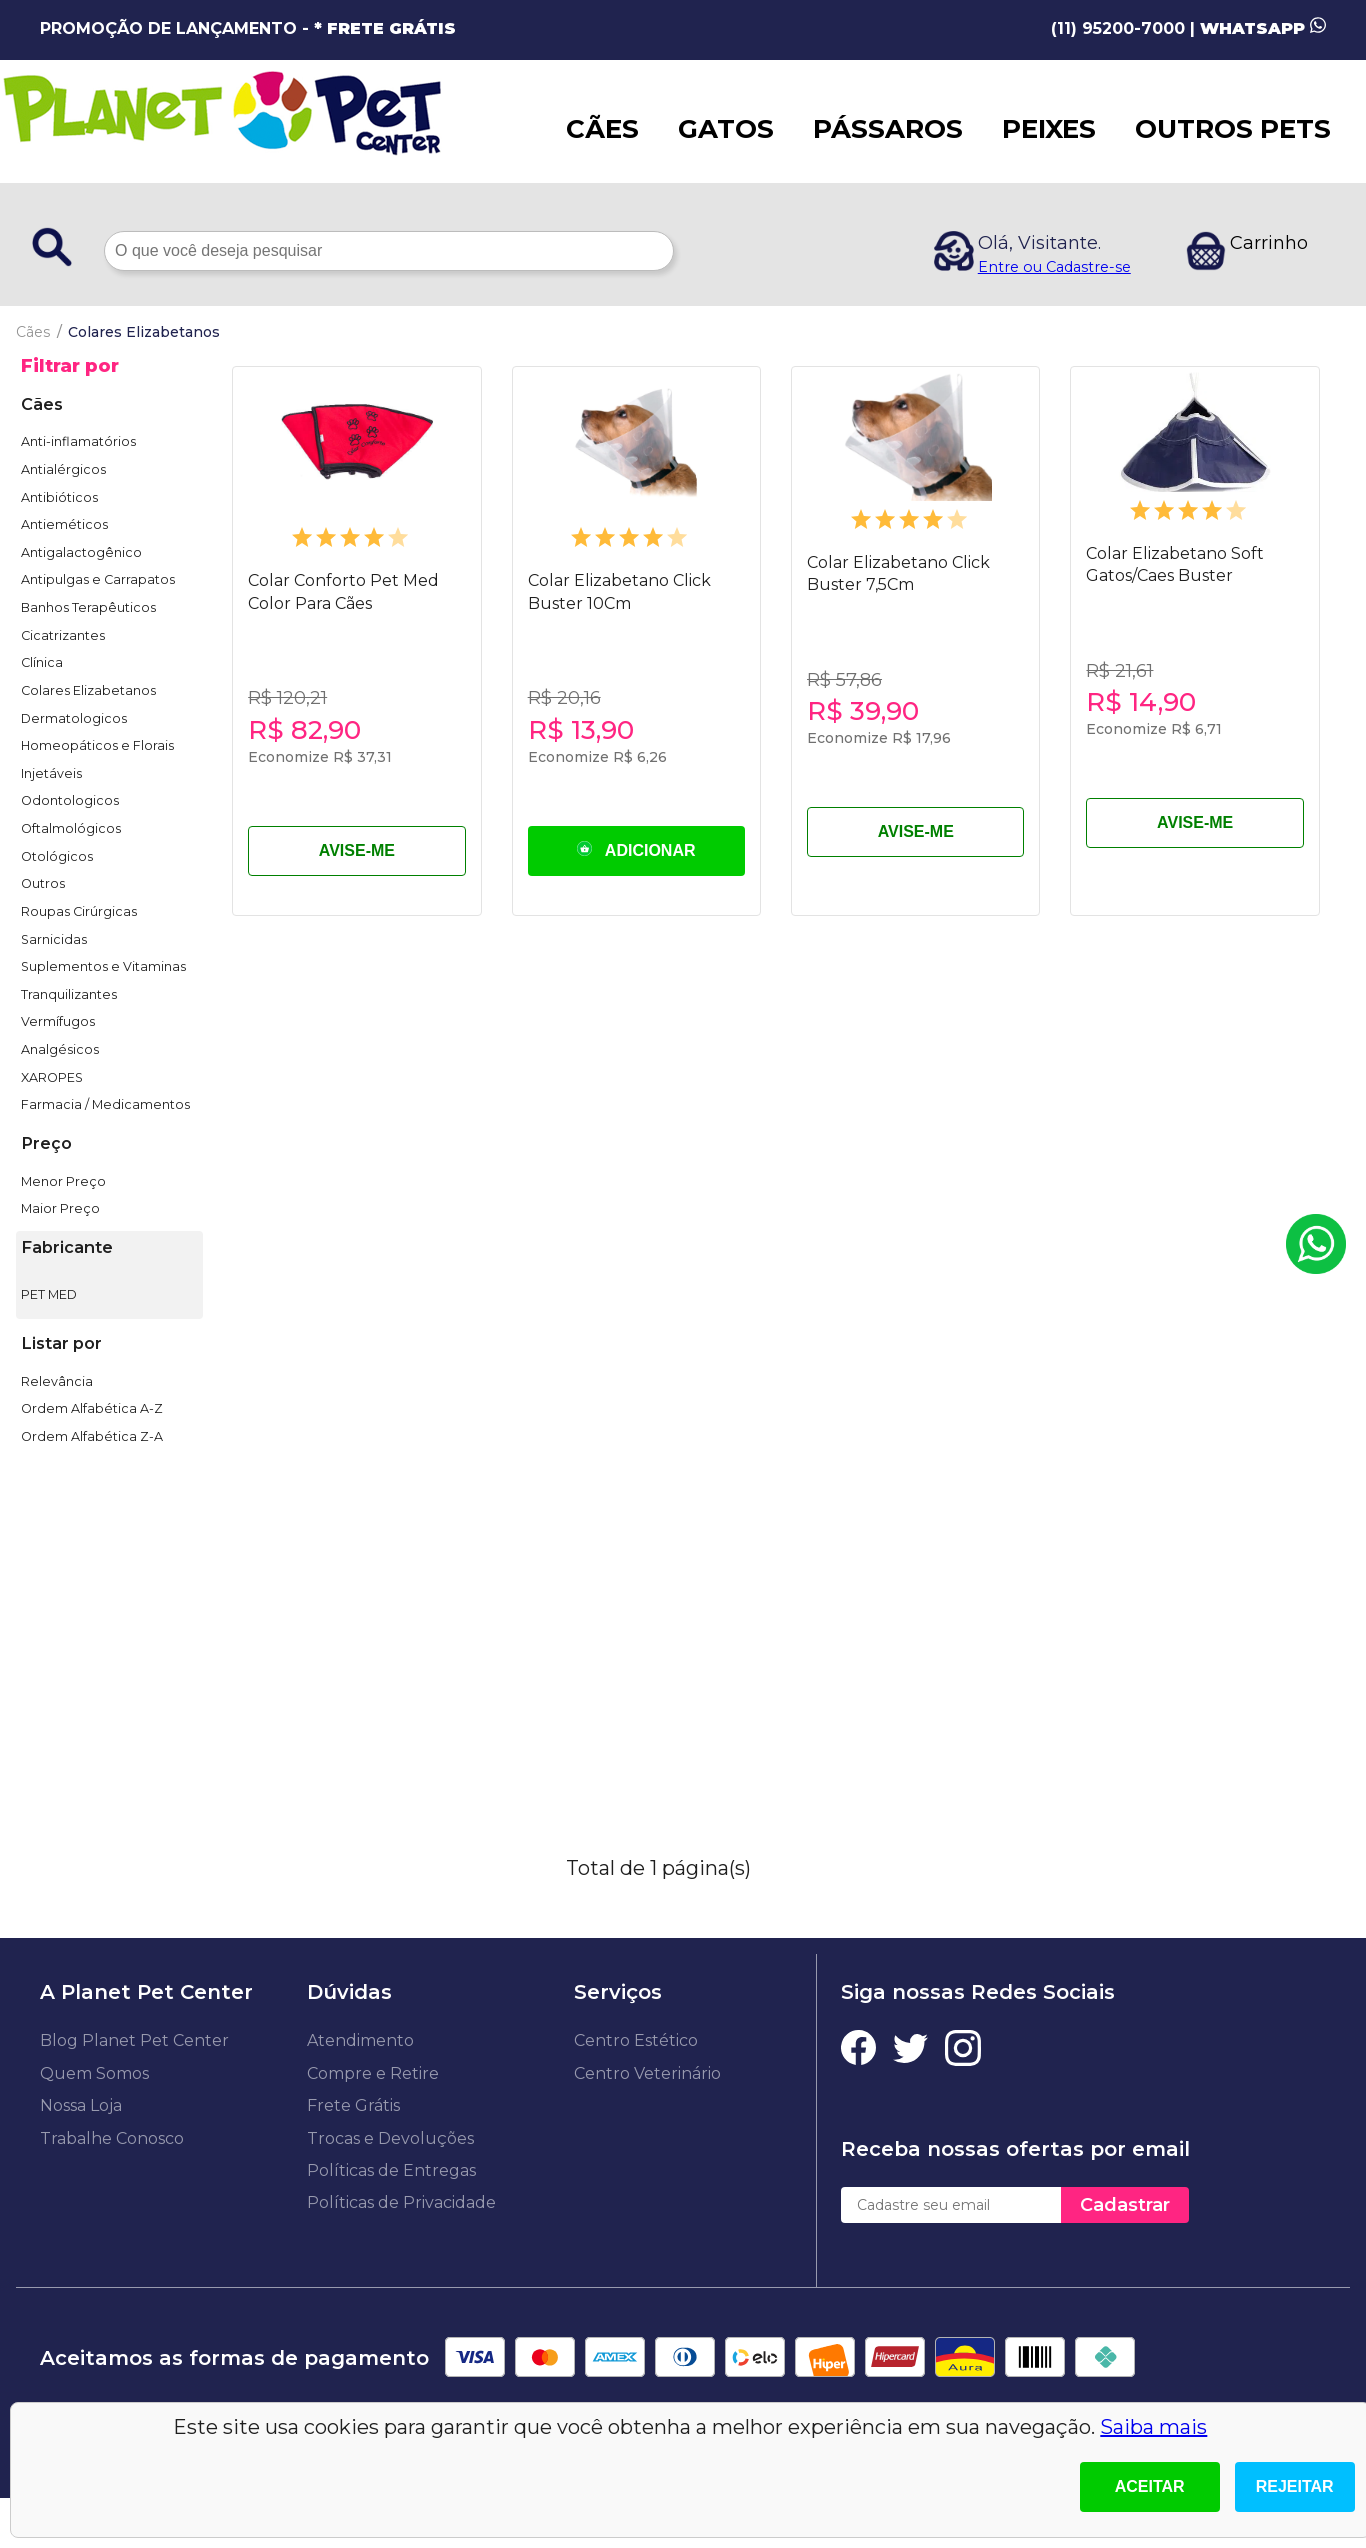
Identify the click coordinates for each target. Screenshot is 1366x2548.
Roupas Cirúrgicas (79, 911)
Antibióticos (59, 497)
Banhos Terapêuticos (88, 607)
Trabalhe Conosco (112, 2138)
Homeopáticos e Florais (97, 745)
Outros (43, 883)
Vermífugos (58, 1021)
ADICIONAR (636, 850)
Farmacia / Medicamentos (105, 1104)
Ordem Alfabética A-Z (92, 1408)
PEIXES (1049, 129)
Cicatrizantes (63, 635)
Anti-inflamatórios (78, 441)
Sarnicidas (54, 939)
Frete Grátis (353, 2105)
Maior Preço (60, 1208)
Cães (33, 332)
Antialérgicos (63, 469)
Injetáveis (51, 773)
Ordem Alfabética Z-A (92, 1436)
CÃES (602, 129)
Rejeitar (1295, 2486)
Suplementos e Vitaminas (103, 966)
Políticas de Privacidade (401, 2202)
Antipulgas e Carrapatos (98, 579)
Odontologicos (70, 800)
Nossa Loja (81, 2105)
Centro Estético (636, 2040)
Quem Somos (94, 2073)
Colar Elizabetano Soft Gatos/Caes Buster (1175, 564)
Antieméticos (64, 524)
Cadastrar (1125, 2205)
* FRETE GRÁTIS (385, 28)
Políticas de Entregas (391, 2170)
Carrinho (1269, 243)
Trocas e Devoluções (390, 2138)
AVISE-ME (357, 850)
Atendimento (360, 2040)
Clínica (42, 662)
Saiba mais (1153, 2427)
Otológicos (57, 856)
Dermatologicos (74, 718)
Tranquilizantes (69, 994)
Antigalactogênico (81, 552)
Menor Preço (63, 1181)
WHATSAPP (1263, 28)
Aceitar (1150, 2486)
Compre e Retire (373, 2073)
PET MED (49, 1294)
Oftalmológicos (71, 828)
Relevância (57, 1381)
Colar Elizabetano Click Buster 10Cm (619, 591)
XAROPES (52, 1077)
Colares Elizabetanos (88, 690)
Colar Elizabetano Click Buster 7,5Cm (898, 573)
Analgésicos (60, 1049)
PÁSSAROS (888, 129)
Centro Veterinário (647, 2073)
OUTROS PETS (1233, 129)
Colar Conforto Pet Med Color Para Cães (343, 591)
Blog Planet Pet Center (134, 2040)
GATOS (726, 129)
